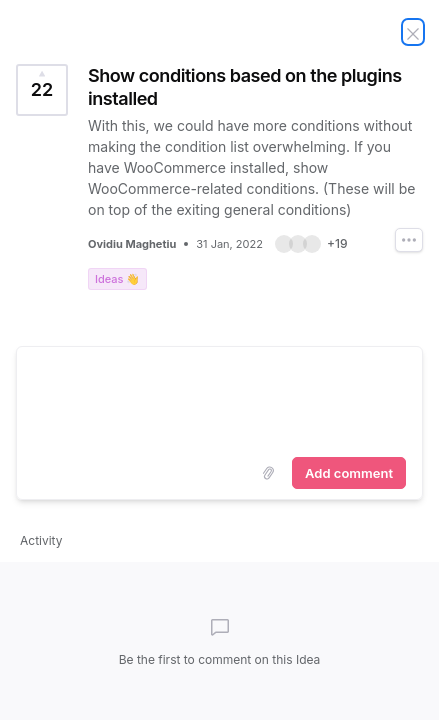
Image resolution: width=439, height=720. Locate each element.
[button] (311, 244)
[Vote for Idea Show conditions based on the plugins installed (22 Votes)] (42, 90)
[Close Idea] (413, 32)
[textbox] (219, 398)
